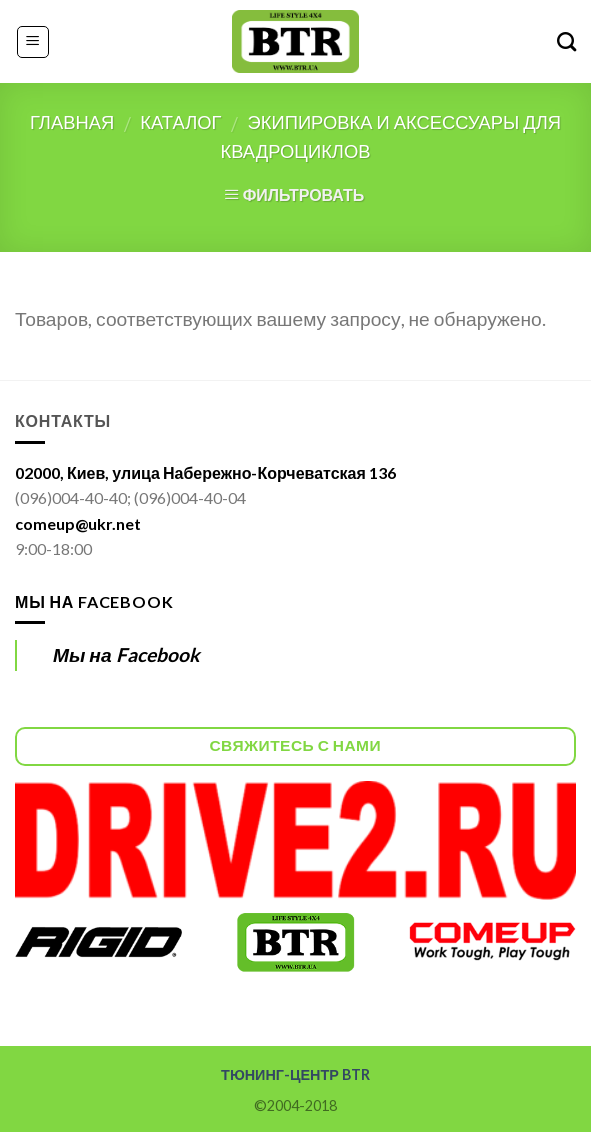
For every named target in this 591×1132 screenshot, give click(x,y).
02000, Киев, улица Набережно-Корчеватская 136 (205, 472)
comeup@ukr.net (78, 523)
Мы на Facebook (94, 601)
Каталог (180, 122)
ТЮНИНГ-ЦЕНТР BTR (295, 1074)
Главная (72, 122)
